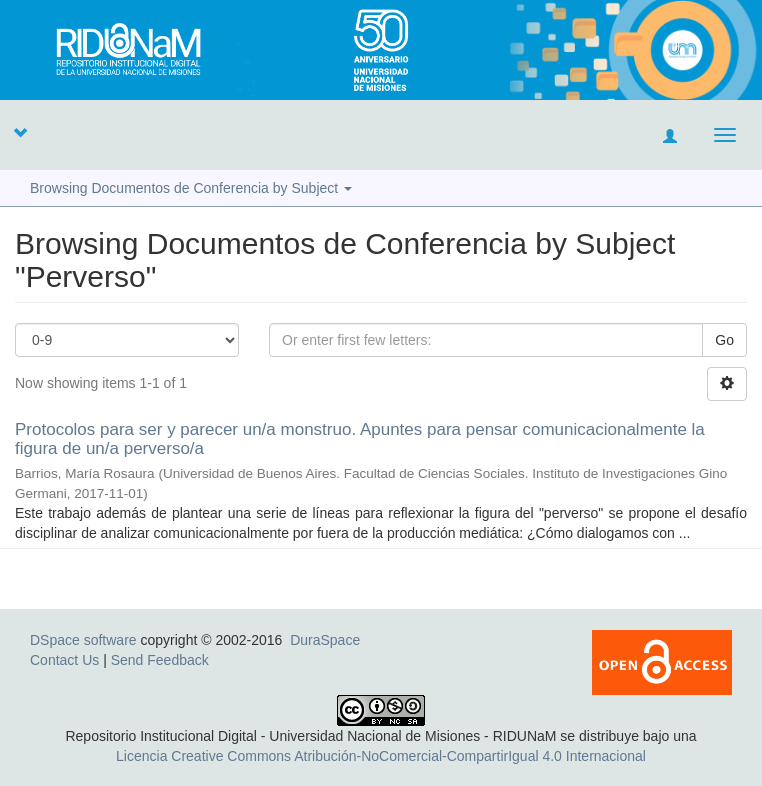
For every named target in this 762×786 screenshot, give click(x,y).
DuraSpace (325, 640)
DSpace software (83, 640)
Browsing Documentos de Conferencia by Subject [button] (191, 188)
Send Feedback (160, 660)
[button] (20, 132)
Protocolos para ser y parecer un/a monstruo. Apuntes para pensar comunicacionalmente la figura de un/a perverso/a (360, 439)
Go (724, 340)
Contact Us (64, 660)
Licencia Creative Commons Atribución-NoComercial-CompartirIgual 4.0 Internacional (381, 756)
